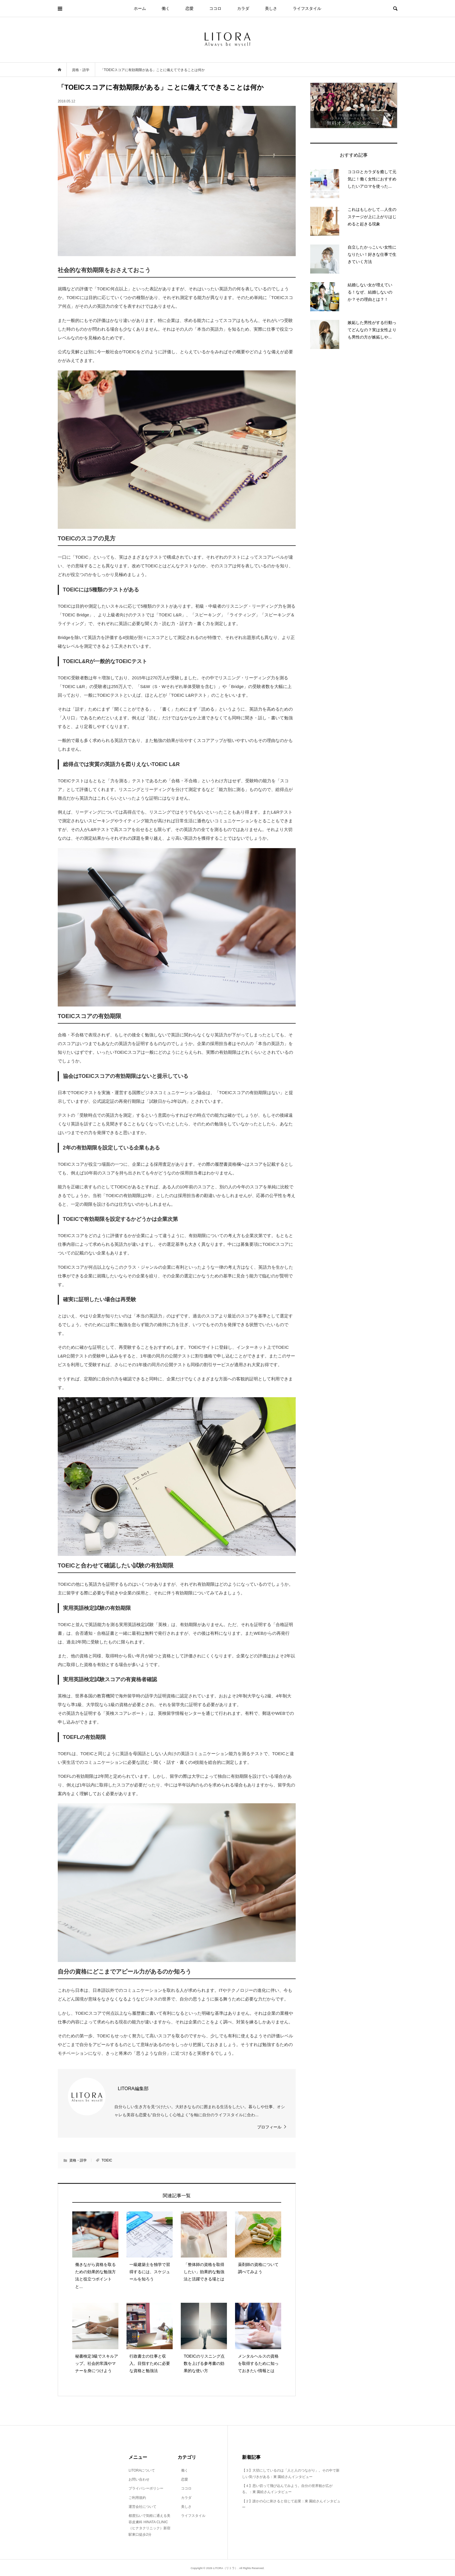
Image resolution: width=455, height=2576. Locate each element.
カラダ (243, 8)
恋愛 (189, 8)
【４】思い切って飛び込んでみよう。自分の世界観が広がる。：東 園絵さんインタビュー (287, 2489)
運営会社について (142, 2507)
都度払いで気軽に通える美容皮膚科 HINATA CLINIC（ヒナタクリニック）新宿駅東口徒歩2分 (149, 2525)
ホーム (140, 8)
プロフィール (269, 2127)
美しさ (271, 8)
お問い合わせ (139, 2479)
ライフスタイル (307, 8)
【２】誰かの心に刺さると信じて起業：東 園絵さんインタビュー (291, 2504)
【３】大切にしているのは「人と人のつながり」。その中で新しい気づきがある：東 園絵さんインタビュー (291, 2473)
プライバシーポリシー (146, 2488)
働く (166, 8)
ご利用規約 (137, 2498)
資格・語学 (78, 2160)
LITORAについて (142, 2470)
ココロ (215, 8)
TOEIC (107, 2160)
